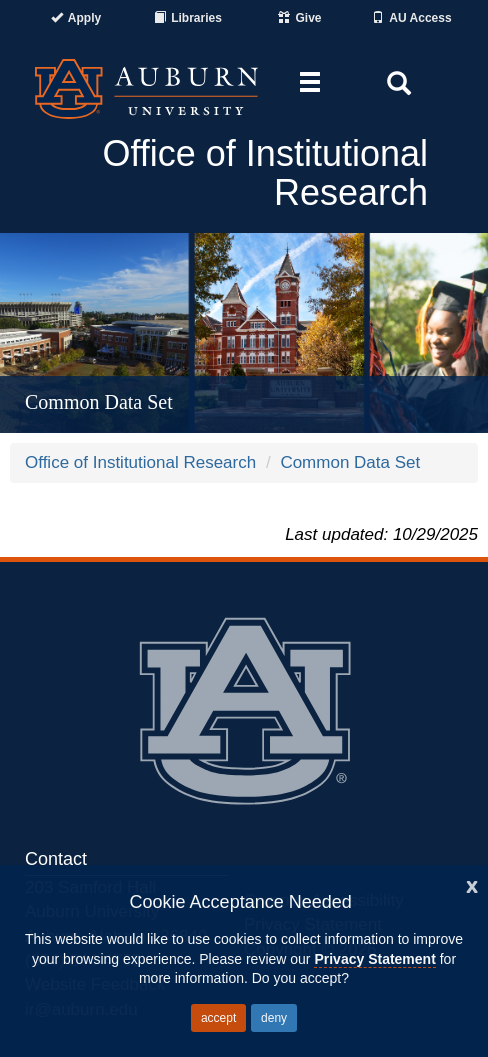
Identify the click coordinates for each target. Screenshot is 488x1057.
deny (274, 1018)
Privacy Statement (374, 959)
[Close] (472, 884)
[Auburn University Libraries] (188, 18)
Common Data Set (350, 462)
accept (218, 1018)
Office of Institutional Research (140, 462)
